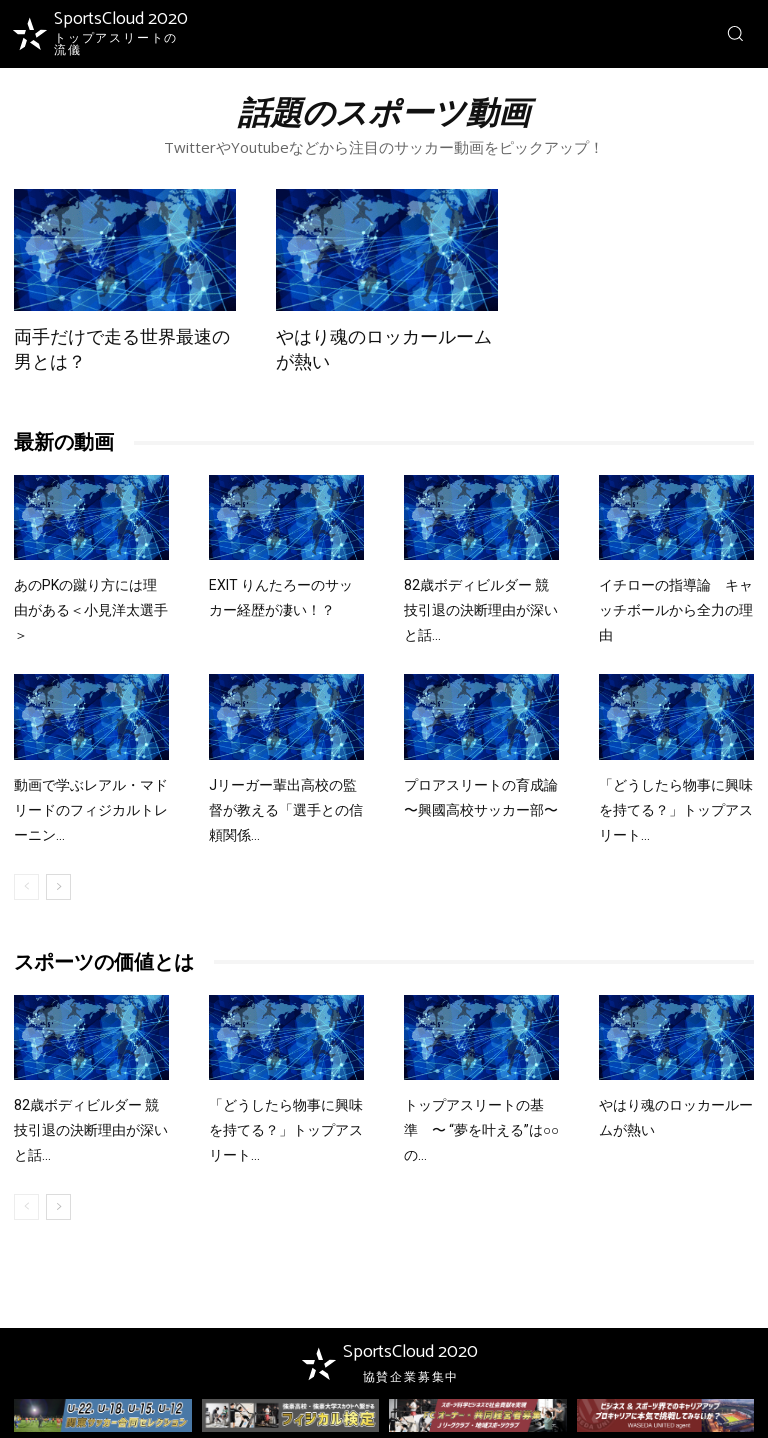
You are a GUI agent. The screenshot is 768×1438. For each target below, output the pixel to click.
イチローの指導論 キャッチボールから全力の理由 (676, 610)
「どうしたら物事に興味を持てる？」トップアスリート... (676, 810)
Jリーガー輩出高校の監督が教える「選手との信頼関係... (286, 810)
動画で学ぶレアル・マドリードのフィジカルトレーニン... (91, 810)
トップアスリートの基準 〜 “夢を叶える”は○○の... (481, 1130)
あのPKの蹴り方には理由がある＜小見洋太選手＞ (91, 610)
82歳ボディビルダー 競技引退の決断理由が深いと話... (481, 610)
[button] (735, 33)
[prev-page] (26, 887)
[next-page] (58, 887)
